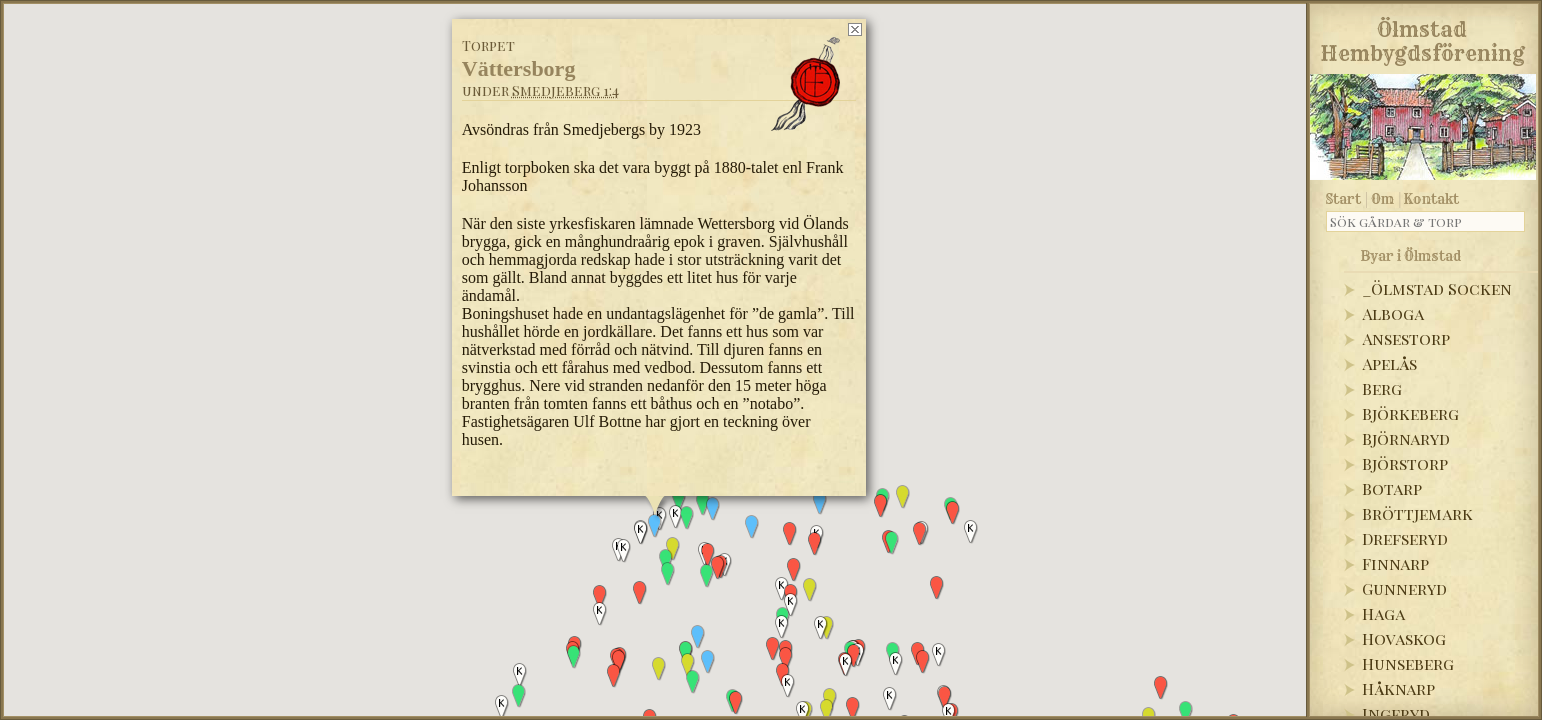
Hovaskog (1404, 638)
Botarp (1392, 488)
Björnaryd (1406, 438)
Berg (1382, 388)
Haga (1383, 613)
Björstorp (1405, 463)
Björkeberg (1410, 413)
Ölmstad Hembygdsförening (1422, 38)
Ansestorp (1406, 338)
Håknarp (1398, 688)
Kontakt (1431, 199)
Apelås (1389, 363)
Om (1382, 199)
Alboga (1393, 313)
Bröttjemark (1417, 513)
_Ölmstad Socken (1437, 288)
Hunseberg (1408, 663)
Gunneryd (1404, 588)
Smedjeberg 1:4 (565, 90)
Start (1343, 199)
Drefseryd (1405, 538)
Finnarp (1395, 563)
